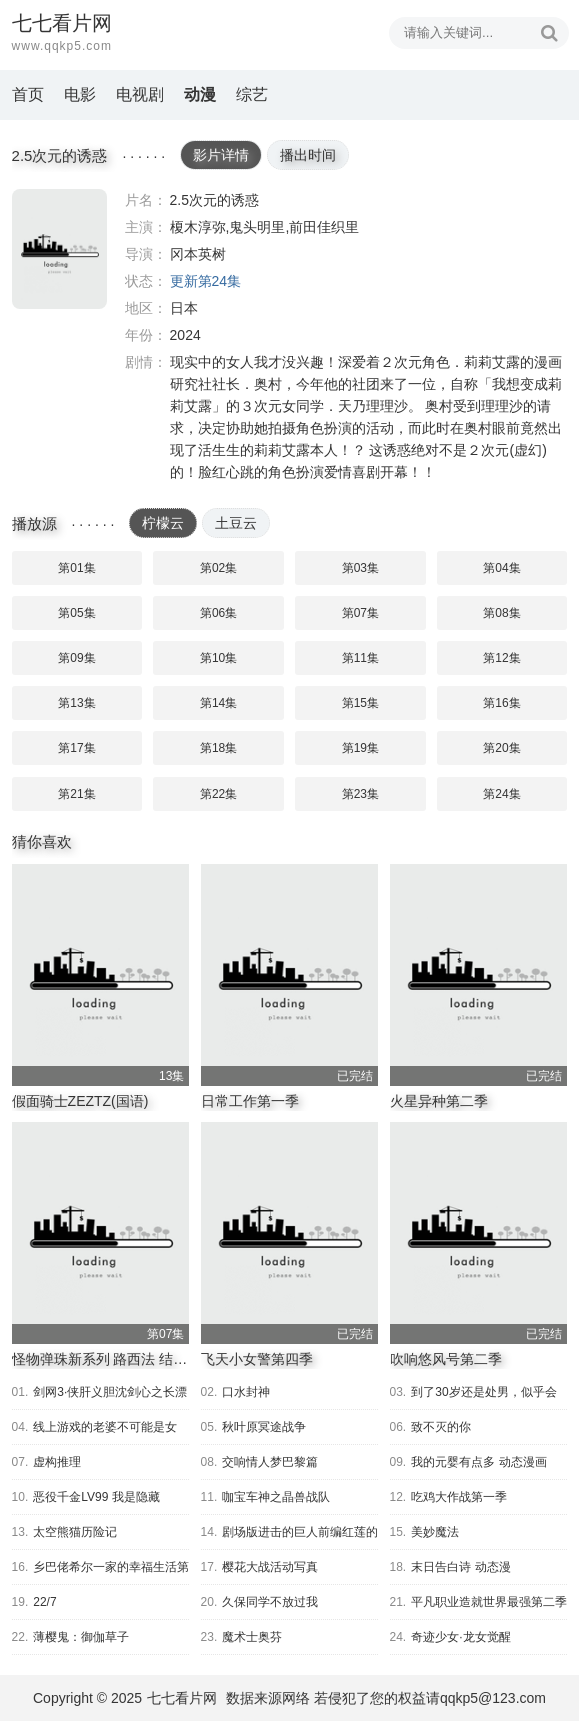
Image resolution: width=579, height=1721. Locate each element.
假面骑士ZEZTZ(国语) (80, 1101)
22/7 (44, 1602)
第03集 (360, 568)
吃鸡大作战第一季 (459, 1497)
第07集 (360, 613)
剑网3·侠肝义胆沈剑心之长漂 (110, 1392)
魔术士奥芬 (252, 1637)
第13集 (76, 703)
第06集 (218, 613)
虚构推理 (57, 1462)
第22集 (218, 794)
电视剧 (140, 94)
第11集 (360, 658)
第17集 (76, 748)
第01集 (76, 568)
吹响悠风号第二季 (446, 1359)
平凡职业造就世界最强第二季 (489, 1602)
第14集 (218, 703)
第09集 (76, 658)
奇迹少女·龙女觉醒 (460, 1637)
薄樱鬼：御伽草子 (81, 1637)
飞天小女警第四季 (257, 1359)
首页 (28, 94)
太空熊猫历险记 (75, 1532)
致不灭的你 (441, 1427)
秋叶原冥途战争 (264, 1427)
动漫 (200, 94)
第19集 (360, 748)
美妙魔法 (435, 1532)
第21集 (76, 794)
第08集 (501, 613)
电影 (80, 94)
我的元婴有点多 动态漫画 (478, 1462)
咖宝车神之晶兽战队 (276, 1497)
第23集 (360, 794)
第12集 (501, 658)
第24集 (501, 794)
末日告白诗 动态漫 (460, 1567)
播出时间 (308, 155)
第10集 (218, 658)
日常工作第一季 (250, 1101)
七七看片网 (182, 1698)
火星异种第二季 (439, 1101)
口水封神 (246, 1392)
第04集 (501, 568)
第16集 (501, 703)
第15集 (360, 703)
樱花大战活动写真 (270, 1567)
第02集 (218, 568)
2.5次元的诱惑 (59, 249)
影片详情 (221, 155)
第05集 (76, 613)
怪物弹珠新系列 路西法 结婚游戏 (114, 1359)
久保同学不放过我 (270, 1602)
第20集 (501, 748)
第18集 (218, 748)
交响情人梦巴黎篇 (270, 1462)
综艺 (252, 94)
